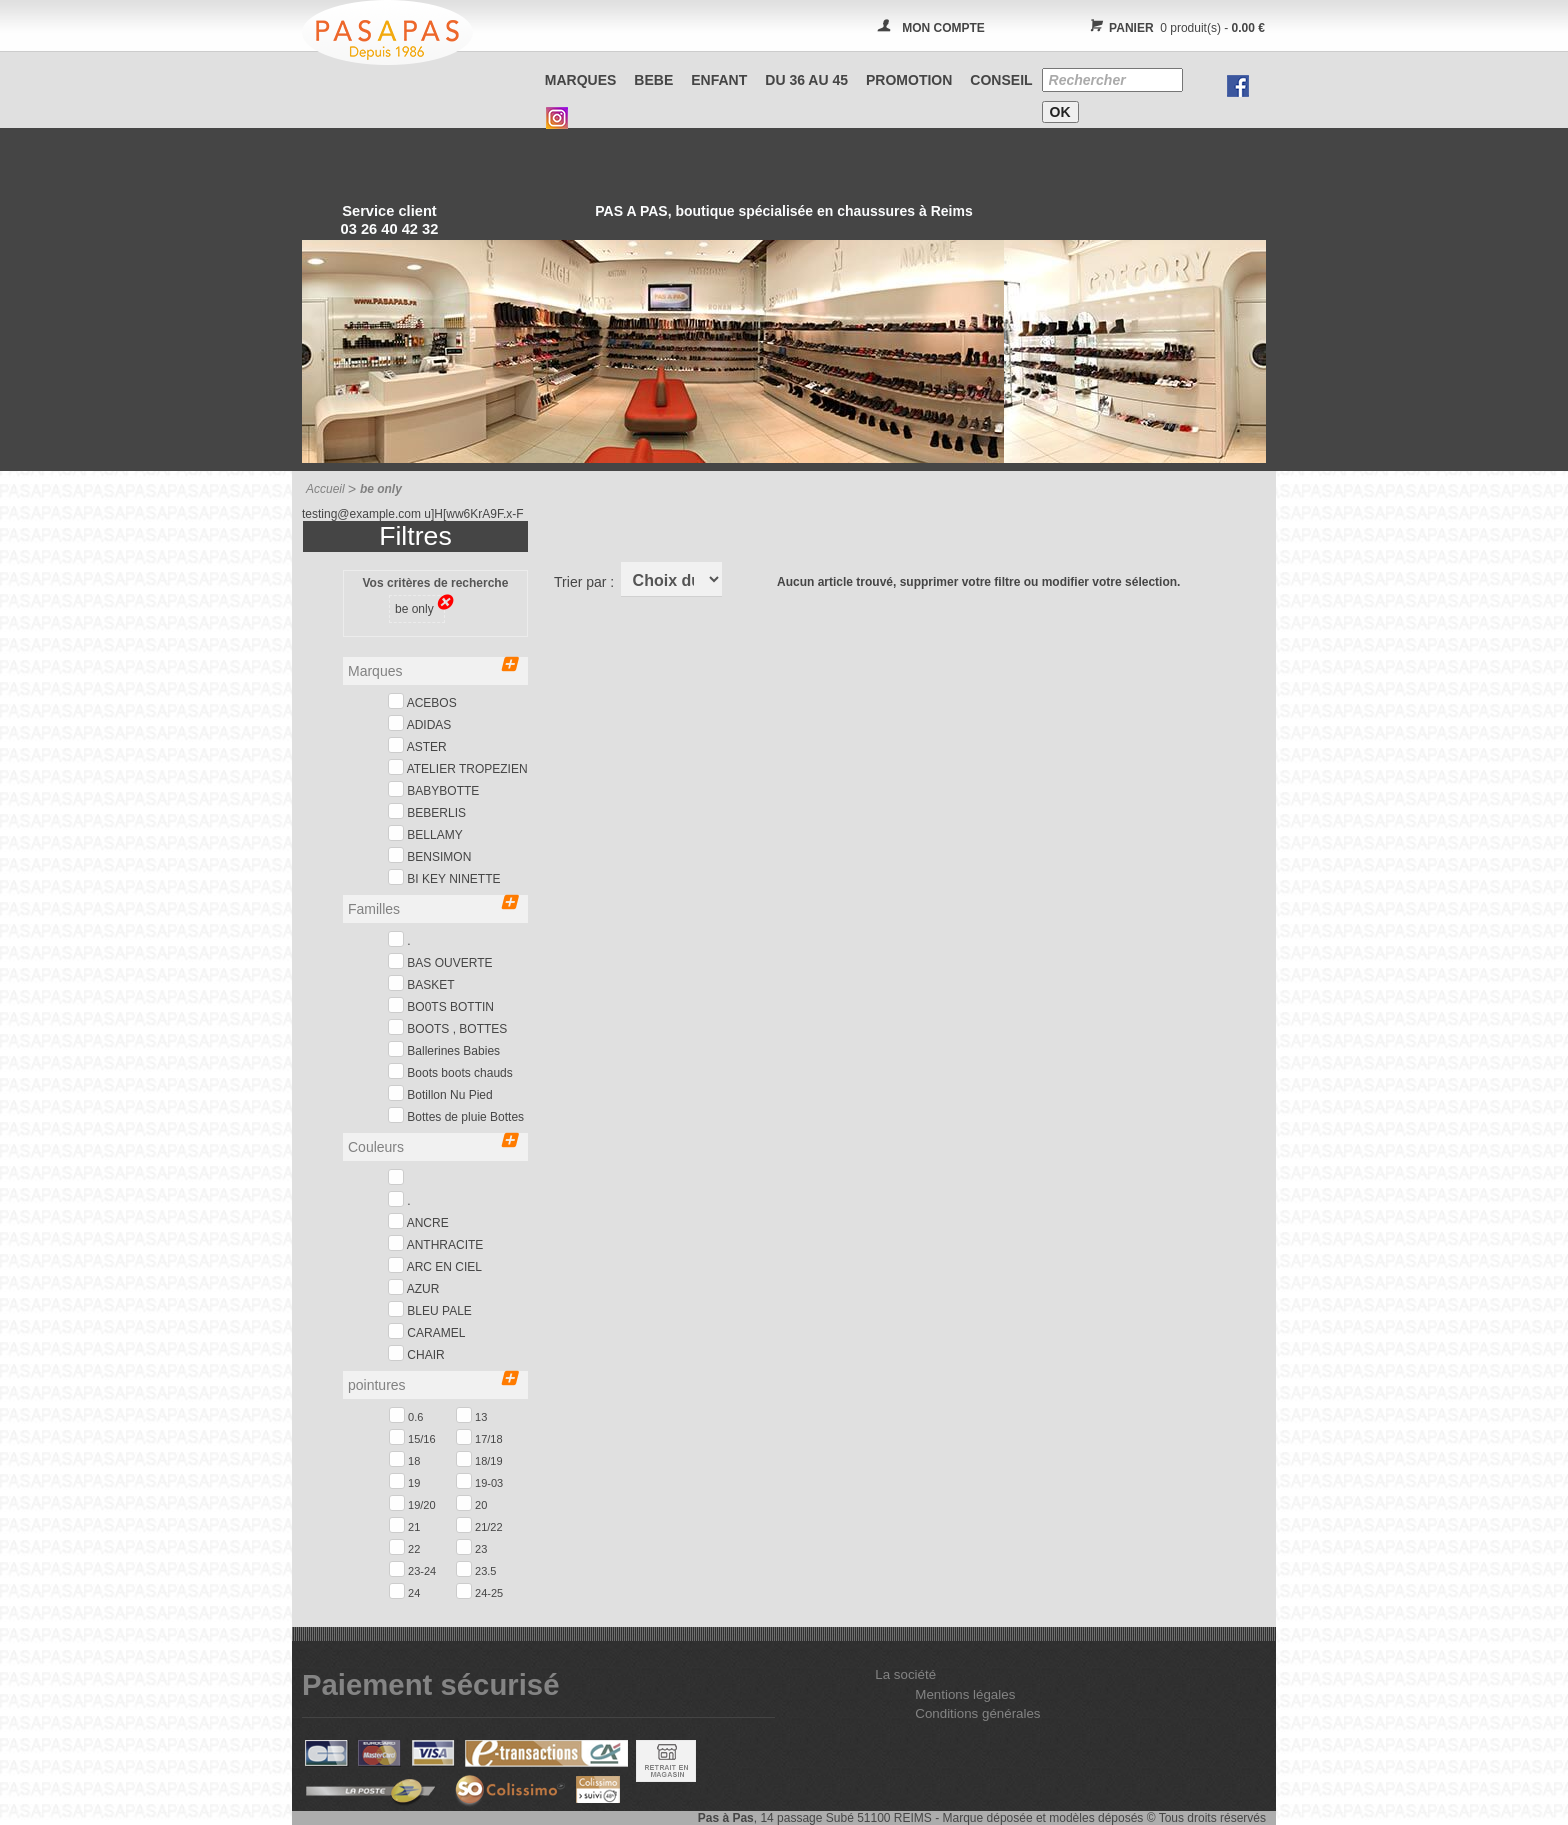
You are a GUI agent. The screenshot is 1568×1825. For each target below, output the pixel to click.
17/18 (479, 1437)
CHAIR (416, 1353)
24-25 (479, 1591)
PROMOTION (909, 80)
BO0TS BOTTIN (441, 1005)
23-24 (412, 1569)
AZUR (413, 1287)
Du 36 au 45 (806, 80)
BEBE (653, 80)
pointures (433, 1383)
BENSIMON (429, 855)
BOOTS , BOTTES (447, 1027)
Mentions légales (965, 1694)
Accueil (325, 489)
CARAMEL (426, 1331)
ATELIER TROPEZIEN (458, 767)
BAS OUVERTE (440, 961)
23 (471, 1547)
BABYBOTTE (433, 789)
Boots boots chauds (450, 1071)
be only (420, 607)
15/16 (412, 1437)
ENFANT (719, 80)
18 (404, 1459)
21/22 (479, 1525)
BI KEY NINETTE (444, 877)
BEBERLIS (427, 811)
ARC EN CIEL (435, 1265)
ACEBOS (422, 701)
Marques (581, 80)
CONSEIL (1001, 80)
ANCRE (418, 1221)
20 (471, 1503)
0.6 (406, 1415)
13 (471, 1415)
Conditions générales (977, 1713)
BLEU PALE (430, 1309)
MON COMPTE (943, 28)
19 (404, 1481)
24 (404, 1591)
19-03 (479, 1481)
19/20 (412, 1503)
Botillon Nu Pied (440, 1093)
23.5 (476, 1569)
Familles (433, 907)
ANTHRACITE (435, 1243)
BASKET (421, 983)
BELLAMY (425, 833)
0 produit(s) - (1174, 28)
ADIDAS (419, 723)
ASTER (417, 745)
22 (404, 1547)
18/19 (479, 1459)
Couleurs (433, 1145)
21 (404, 1525)
